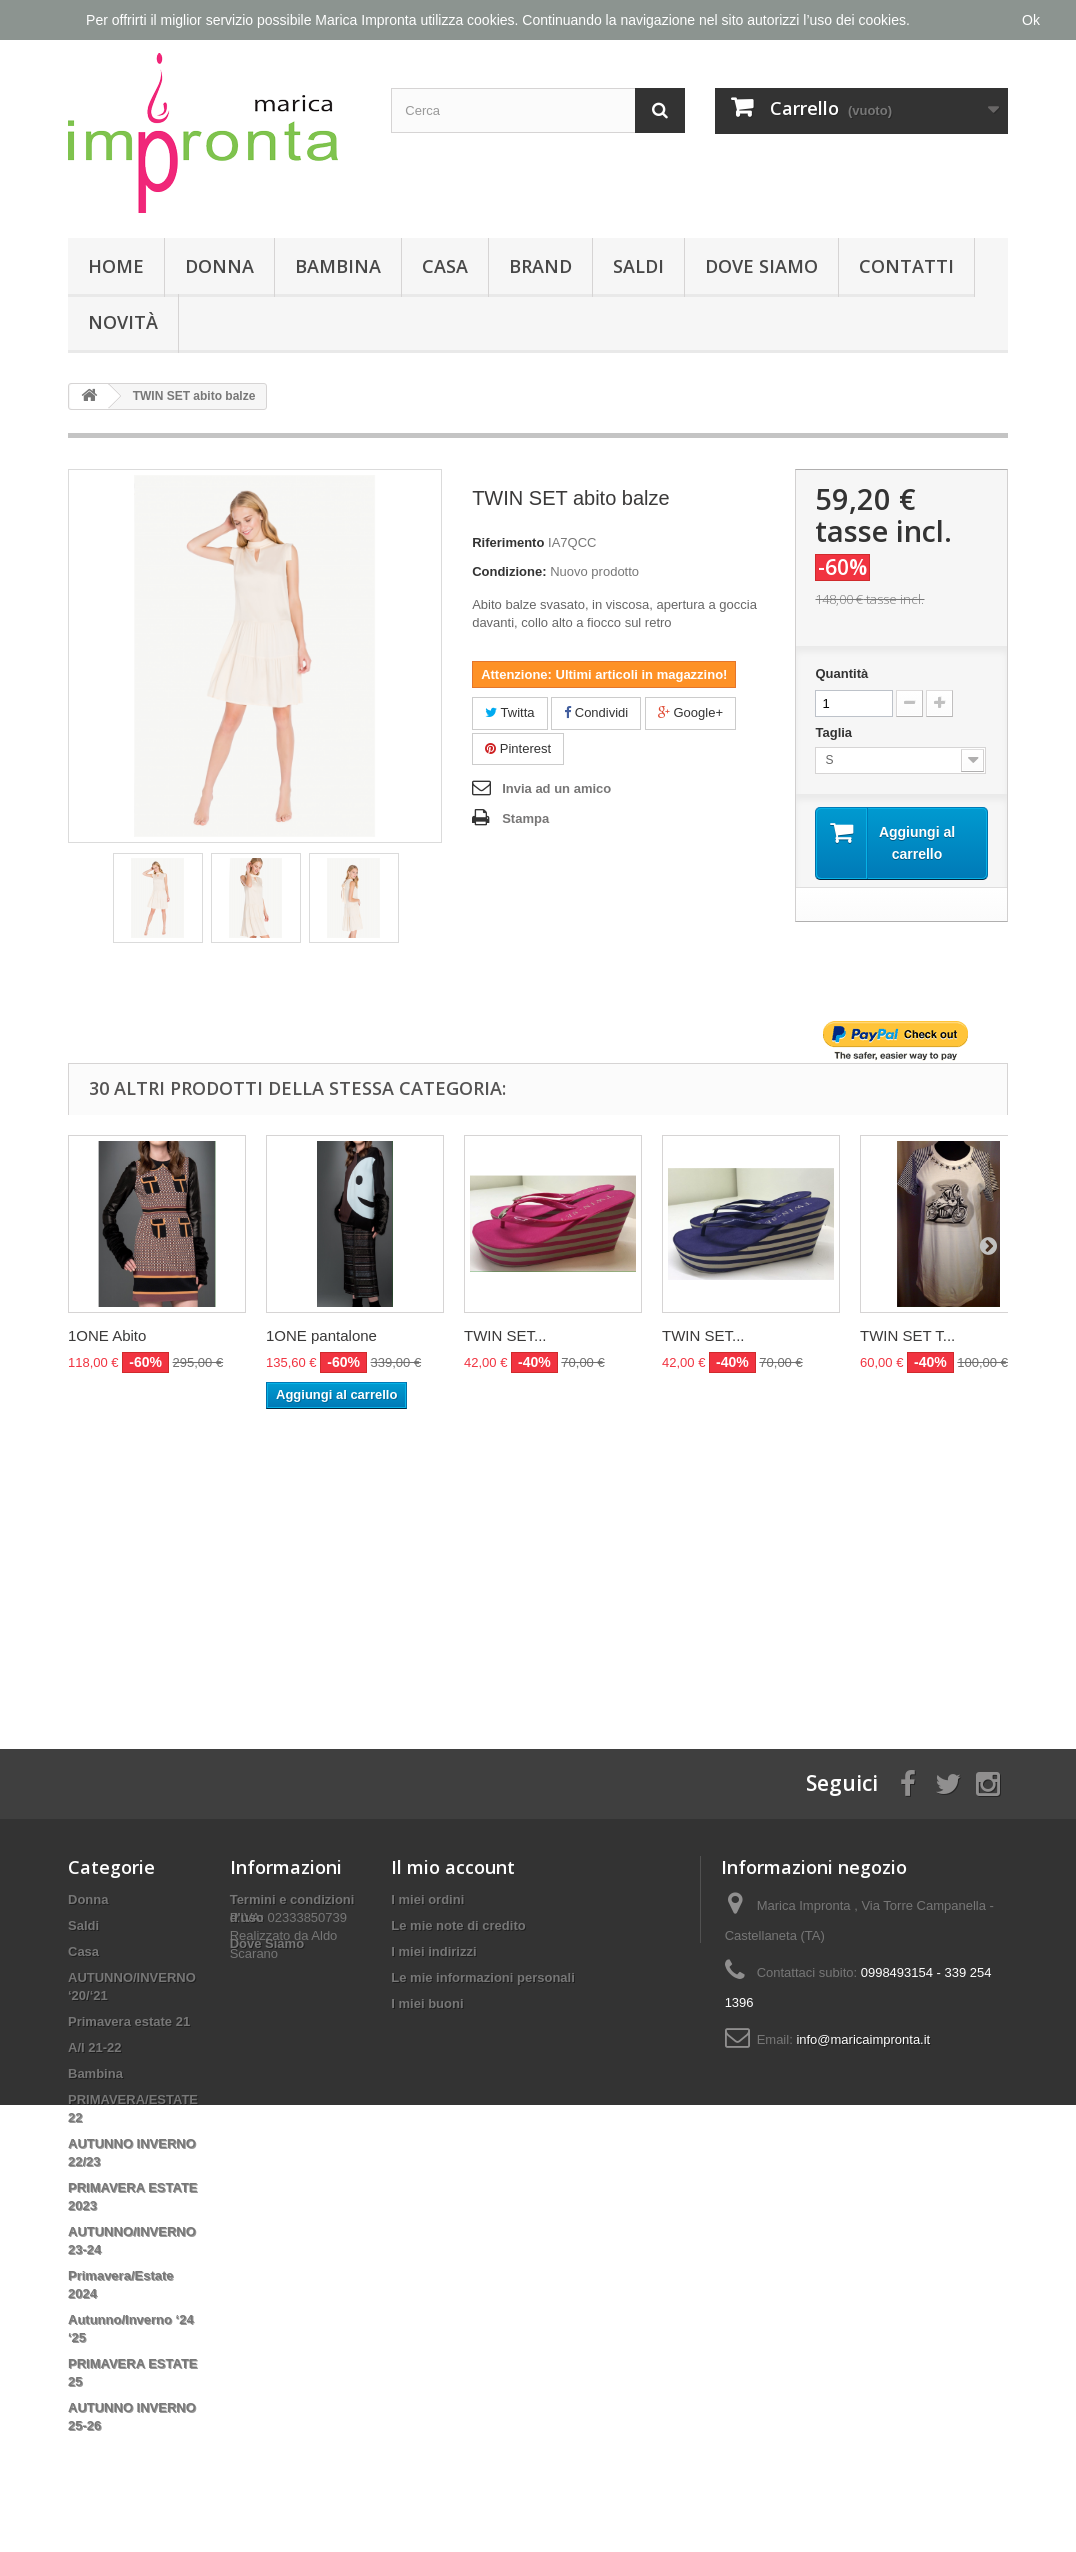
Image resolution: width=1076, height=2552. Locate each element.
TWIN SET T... (907, 1335)
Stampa (525, 818)
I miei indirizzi (433, 1951)
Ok (1031, 20)
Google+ (690, 712)
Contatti (906, 266)
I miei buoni (427, 2003)
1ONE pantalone (321, 1335)
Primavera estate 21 (129, 2021)
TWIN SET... (505, 1335)
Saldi (638, 266)
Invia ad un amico (556, 788)
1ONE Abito (107, 1335)
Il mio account (453, 1867)
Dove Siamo (761, 266)
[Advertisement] (538, 1559)
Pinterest (518, 748)
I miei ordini (427, 1899)
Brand (540, 266)
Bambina (338, 266)
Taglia (835, 732)
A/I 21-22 (94, 2047)
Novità (123, 322)
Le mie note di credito (458, 1925)
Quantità (841, 673)
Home (116, 266)
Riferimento (508, 542)
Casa (445, 266)
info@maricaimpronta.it (863, 2039)
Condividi (596, 712)
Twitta (509, 712)
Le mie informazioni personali (482, 1977)
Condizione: (509, 571)
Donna (219, 266)
